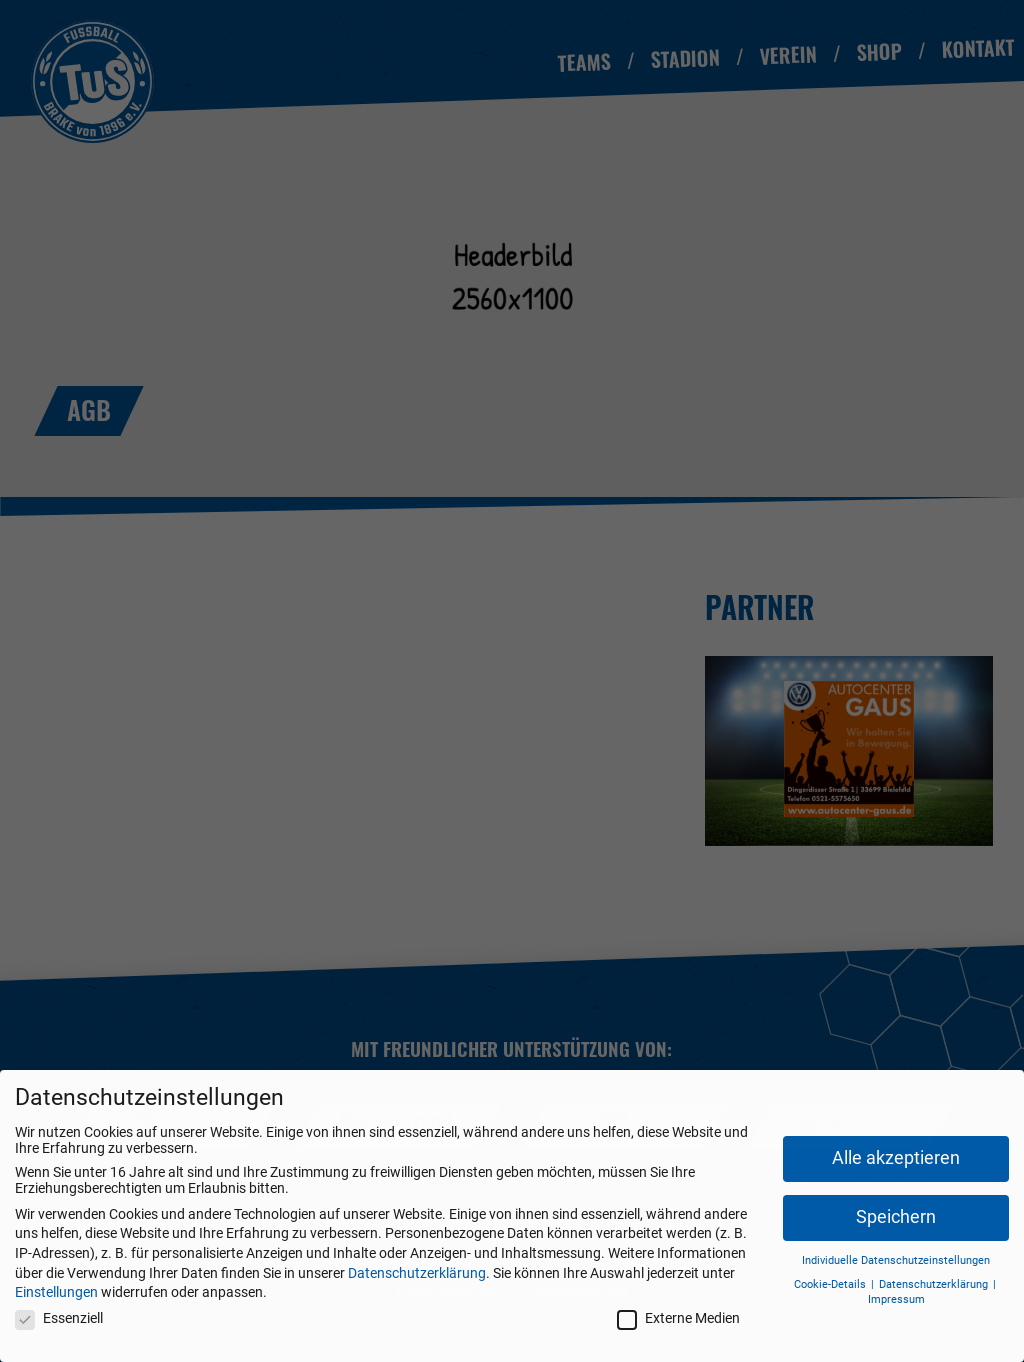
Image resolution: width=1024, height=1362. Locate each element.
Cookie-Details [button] (831, 1284)
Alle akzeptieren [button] (896, 1158)
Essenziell (59, 1318)
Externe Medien (678, 1318)
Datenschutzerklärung (417, 1273)
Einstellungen (56, 1292)
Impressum (896, 1299)
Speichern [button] (896, 1217)
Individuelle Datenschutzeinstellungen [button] (896, 1260)
